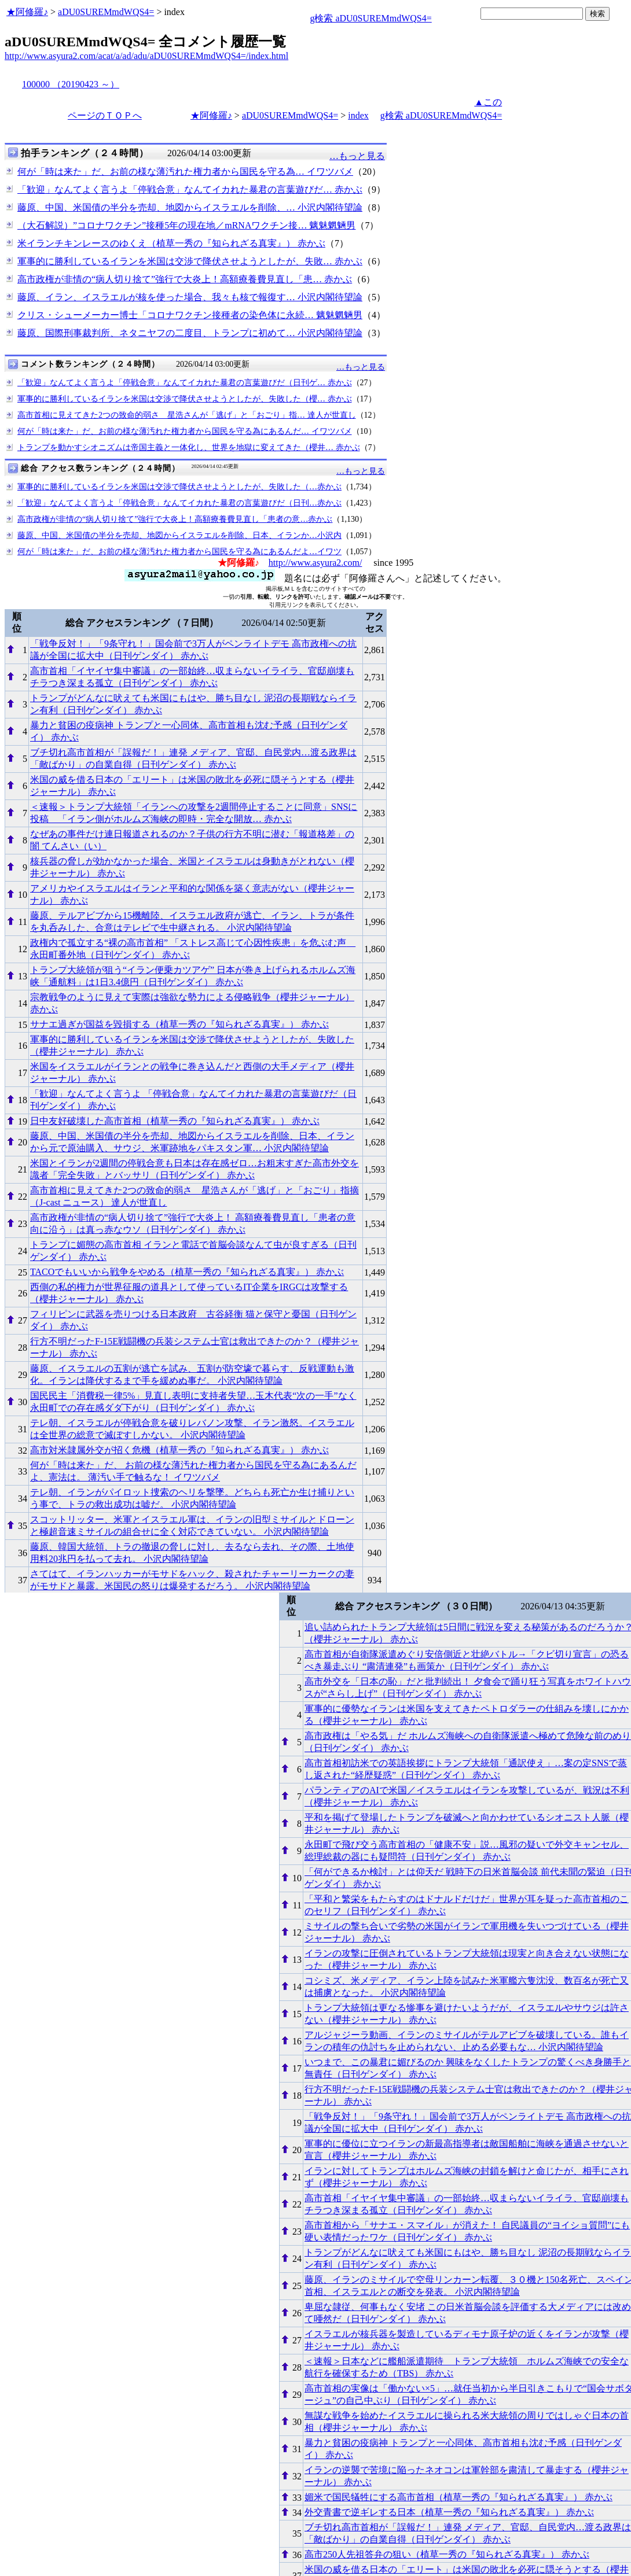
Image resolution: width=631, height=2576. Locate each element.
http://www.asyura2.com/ (315, 562)
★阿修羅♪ (27, 12)
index (358, 115)
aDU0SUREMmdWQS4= (106, 12)
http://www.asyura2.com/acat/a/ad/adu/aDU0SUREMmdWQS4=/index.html (146, 56)
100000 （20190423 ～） (70, 84)
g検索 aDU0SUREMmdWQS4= (370, 18)
